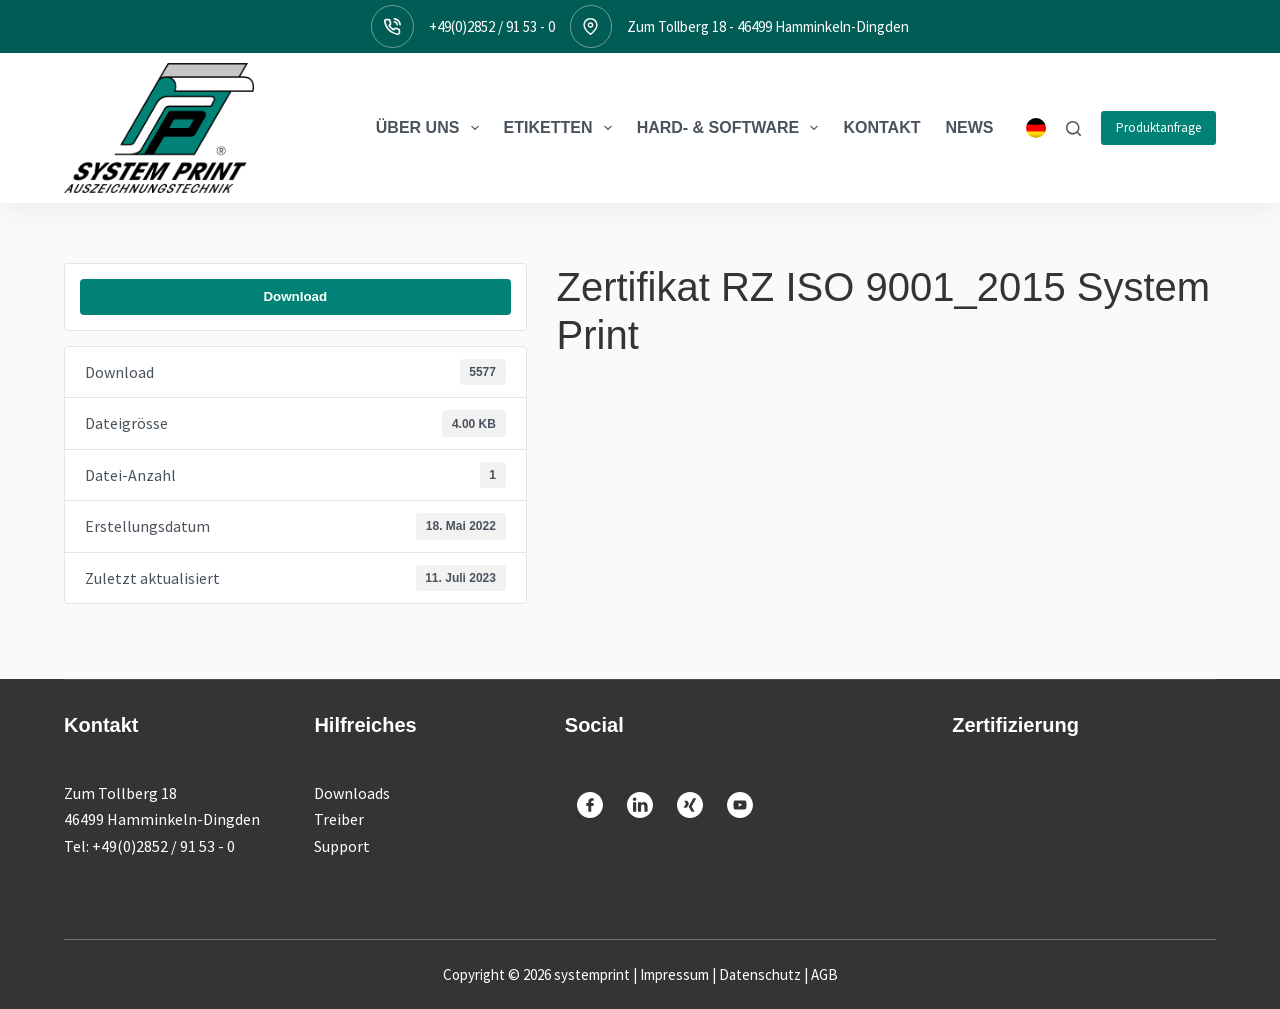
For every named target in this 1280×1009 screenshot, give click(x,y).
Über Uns (431, 128)
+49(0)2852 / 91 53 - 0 (492, 26)
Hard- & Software (732, 128)
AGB (824, 974)
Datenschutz (760, 974)
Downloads (352, 793)
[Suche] (1073, 128)
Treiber (339, 819)
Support (342, 846)
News (970, 127)
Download (295, 296)
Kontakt (881, 127)
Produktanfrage (1158, 127)
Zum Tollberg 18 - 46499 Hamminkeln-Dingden (768, 26)
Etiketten (562, 128)
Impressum (674, 974)
